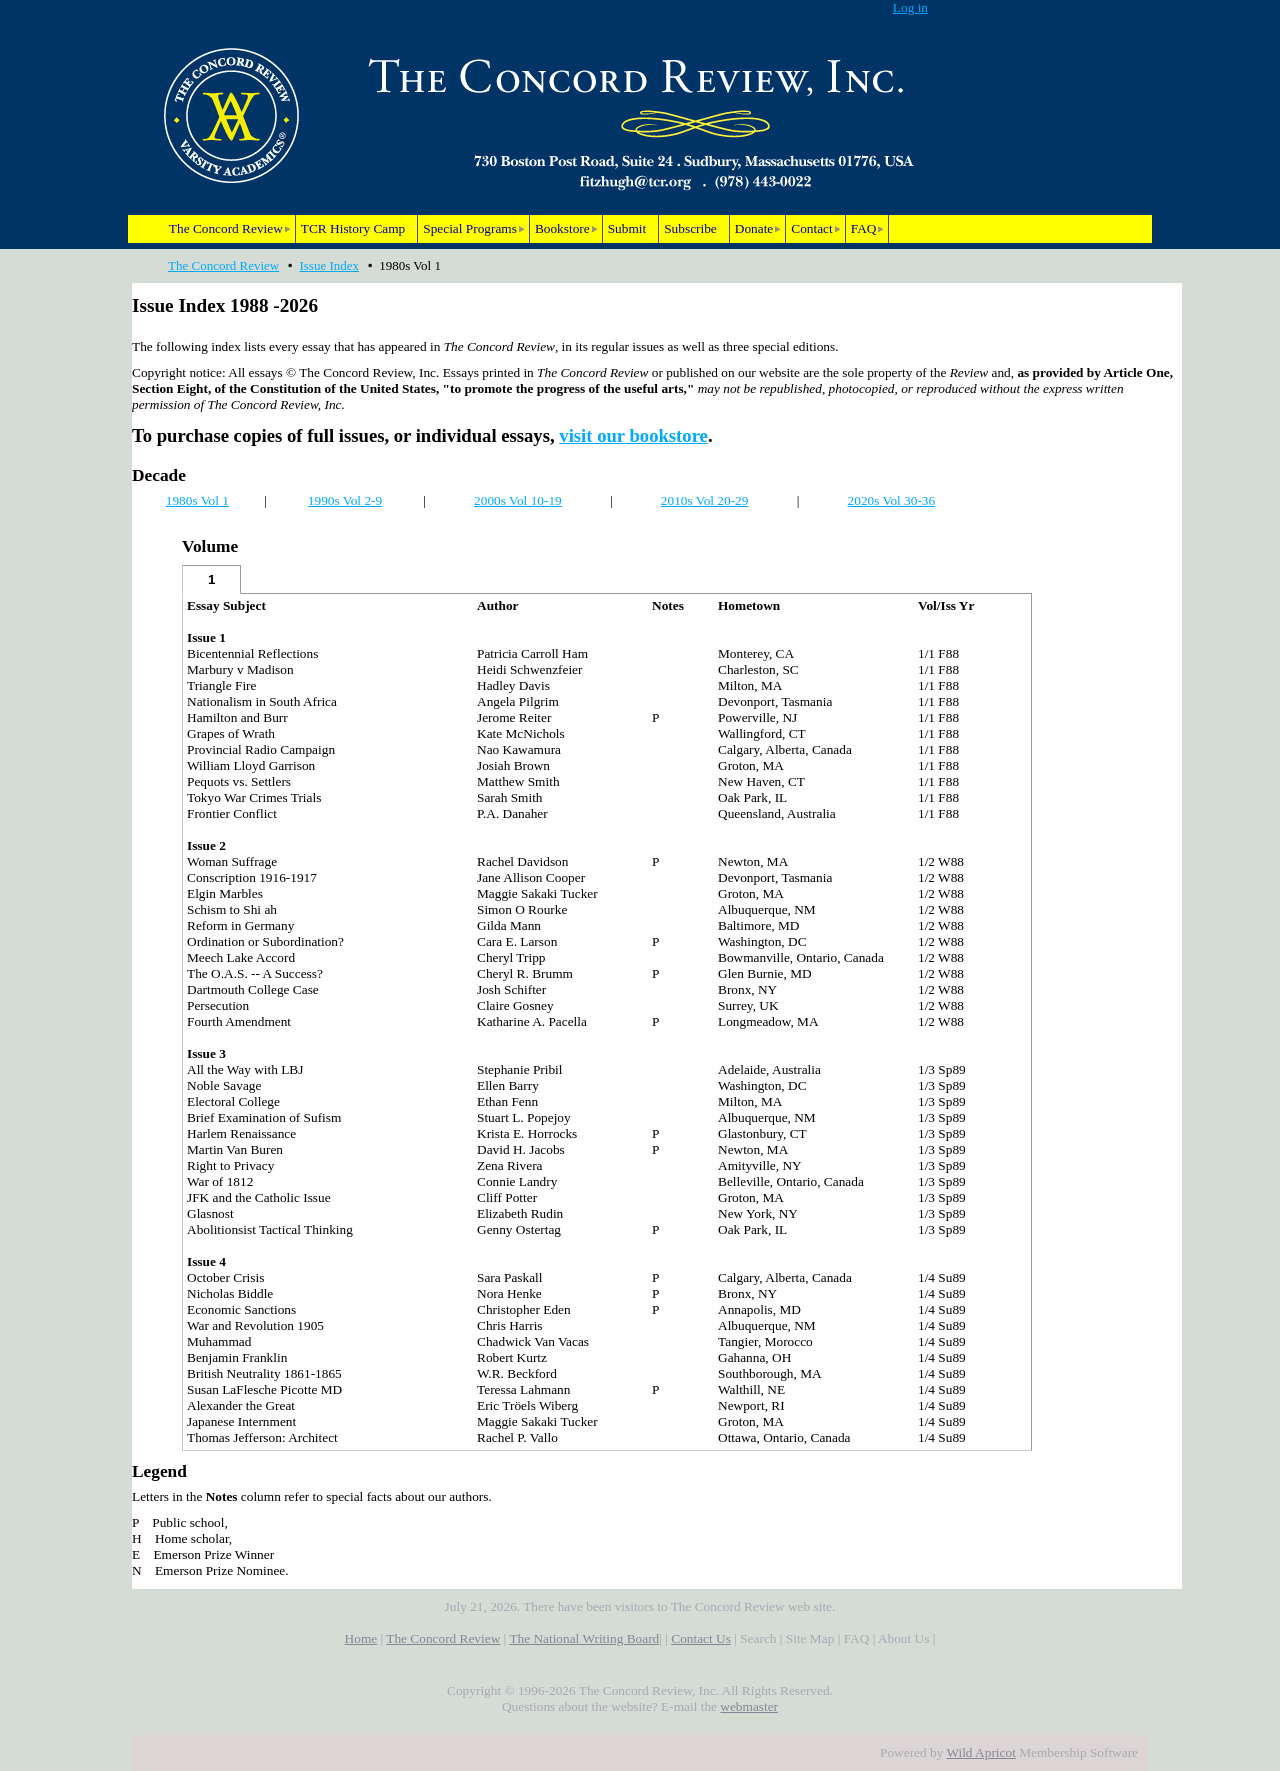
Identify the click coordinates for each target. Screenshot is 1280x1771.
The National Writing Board (584, 1638)
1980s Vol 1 (197, 500)
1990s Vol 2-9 (345, 500)
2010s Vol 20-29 (705, 500)
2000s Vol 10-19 (518, 500)
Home (361, 1638)
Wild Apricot (980, 1752)
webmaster (749, 1706)
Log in (910, 7)
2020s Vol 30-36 (892, 500)
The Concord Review (223, 265)
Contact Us (701, 1638)
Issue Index (329, 265)
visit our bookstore (633, 435)
